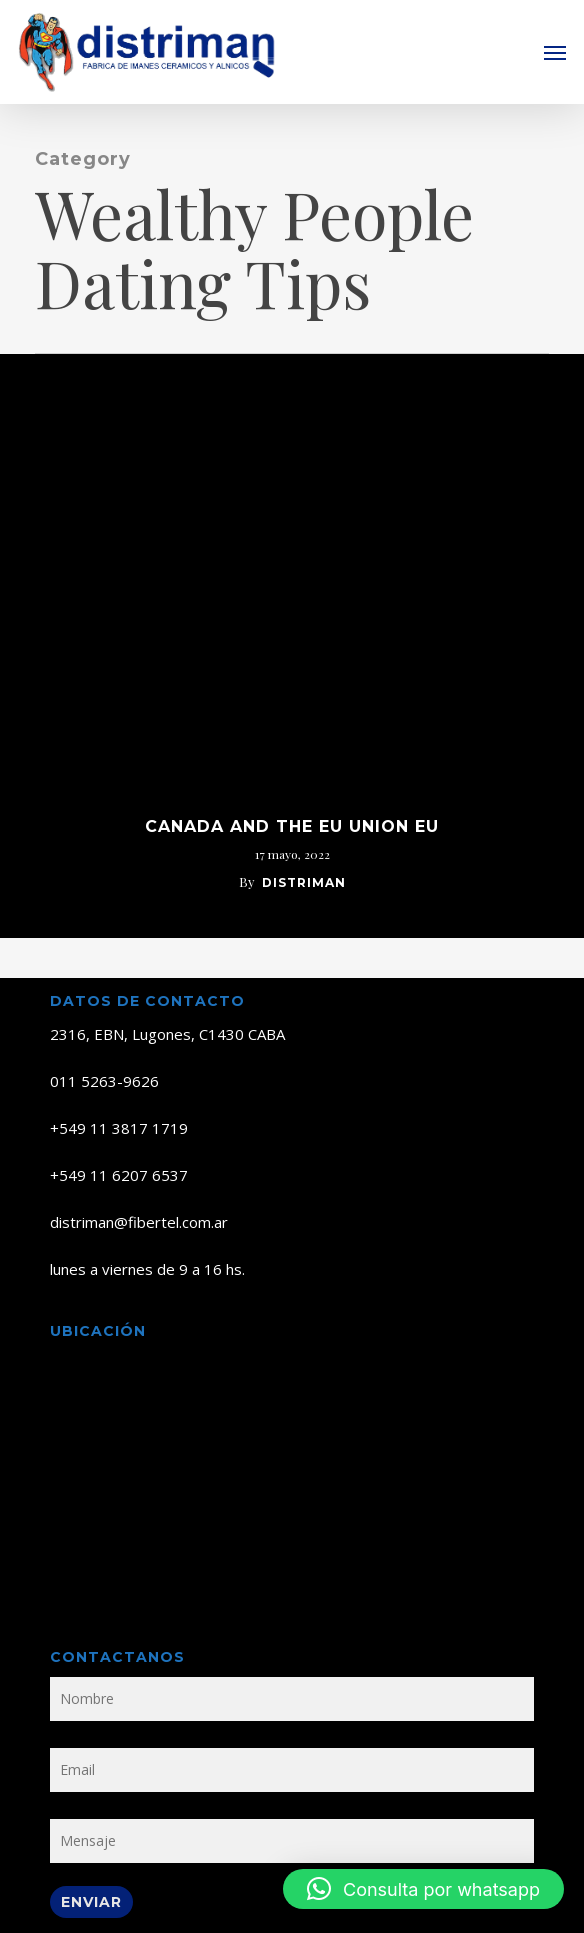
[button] (555, 52)
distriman (304, 882)
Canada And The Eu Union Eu (292, 826)
